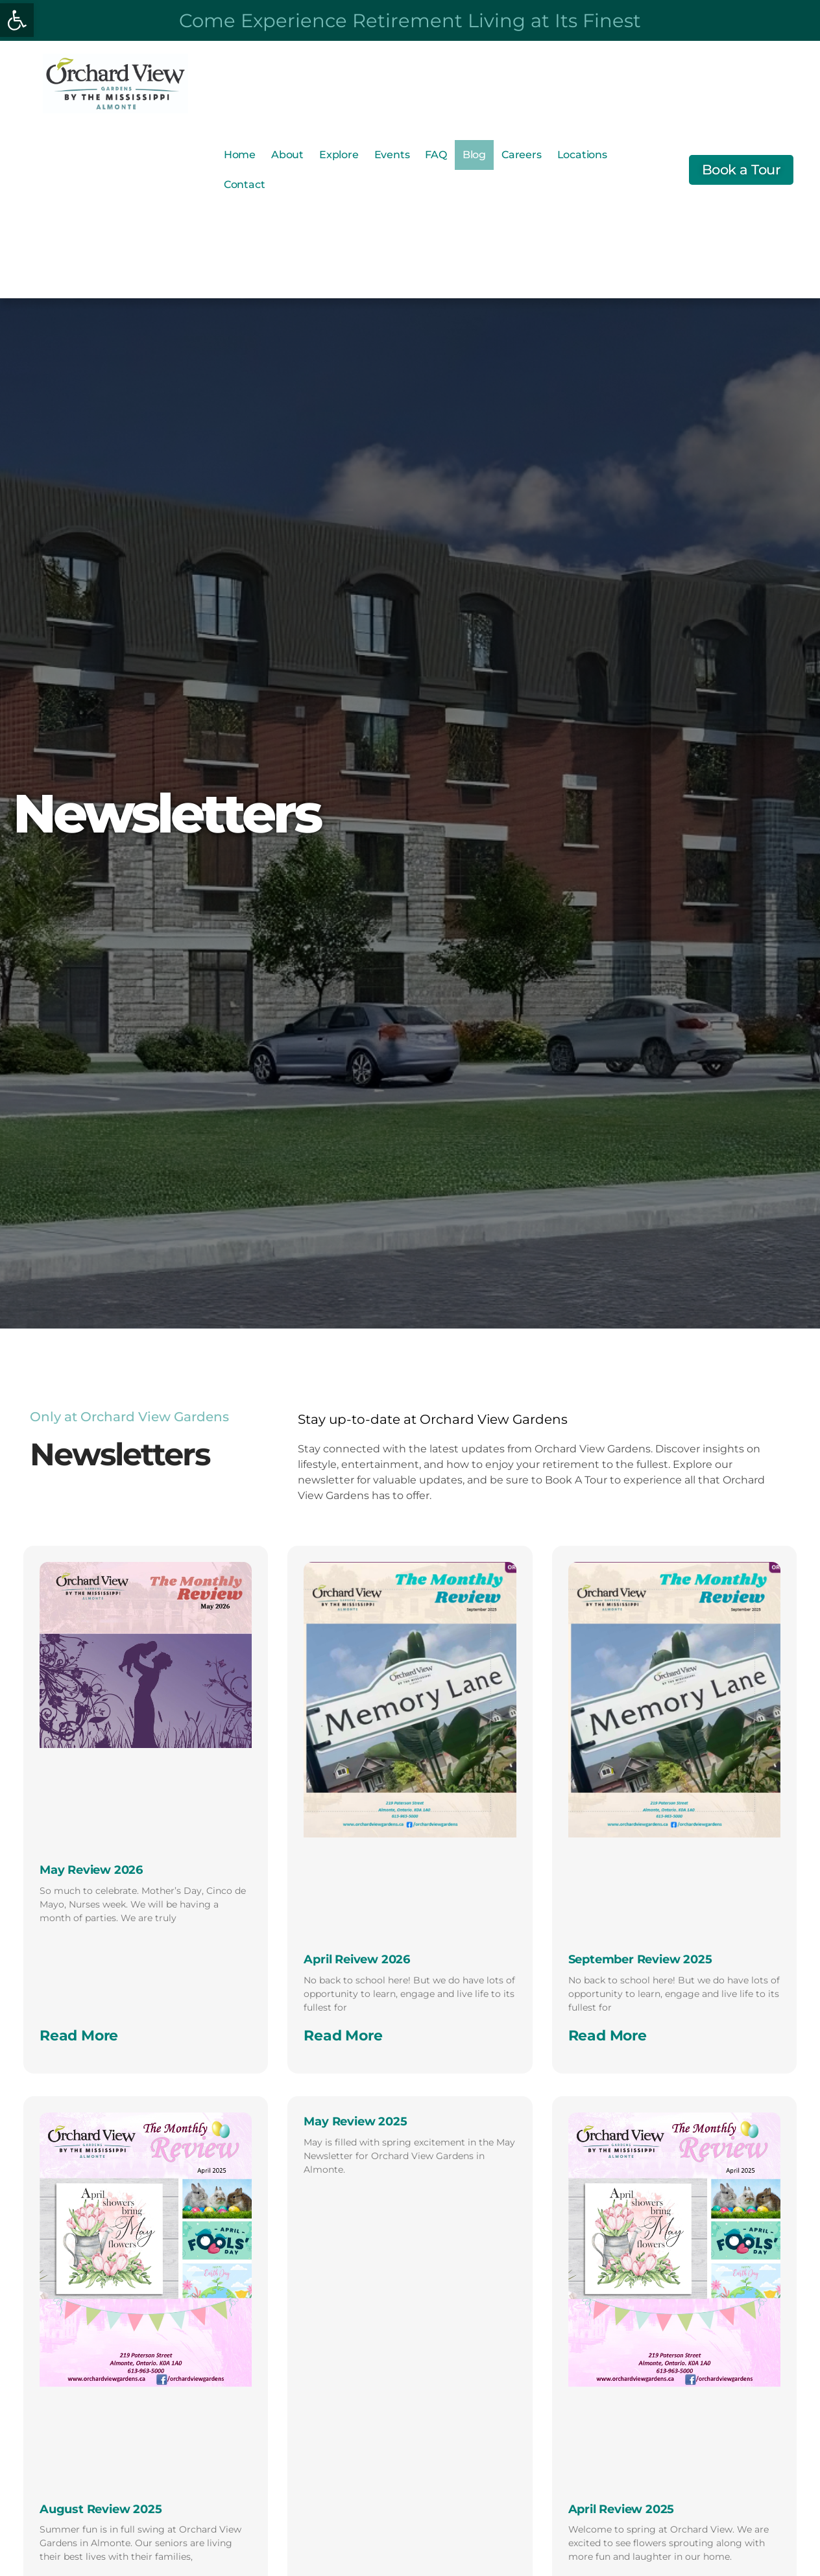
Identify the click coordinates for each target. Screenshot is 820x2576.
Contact (244, 184)
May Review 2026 (91, 1870)
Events (392, 154)
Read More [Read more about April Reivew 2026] (343, 2035)
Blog (474, 154)
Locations (582, 154)
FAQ (435, 154)
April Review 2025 (621, 2509)
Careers (521, 154)
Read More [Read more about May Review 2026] (79, 2035)
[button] (17, 20)
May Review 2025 (355, 2121)
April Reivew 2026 (357, 1959)
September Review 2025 (640, 1959)
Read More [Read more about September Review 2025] (607, 2035)
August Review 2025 (101, 2509)
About (287, 154)
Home (240, 154)
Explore (339, 154)
